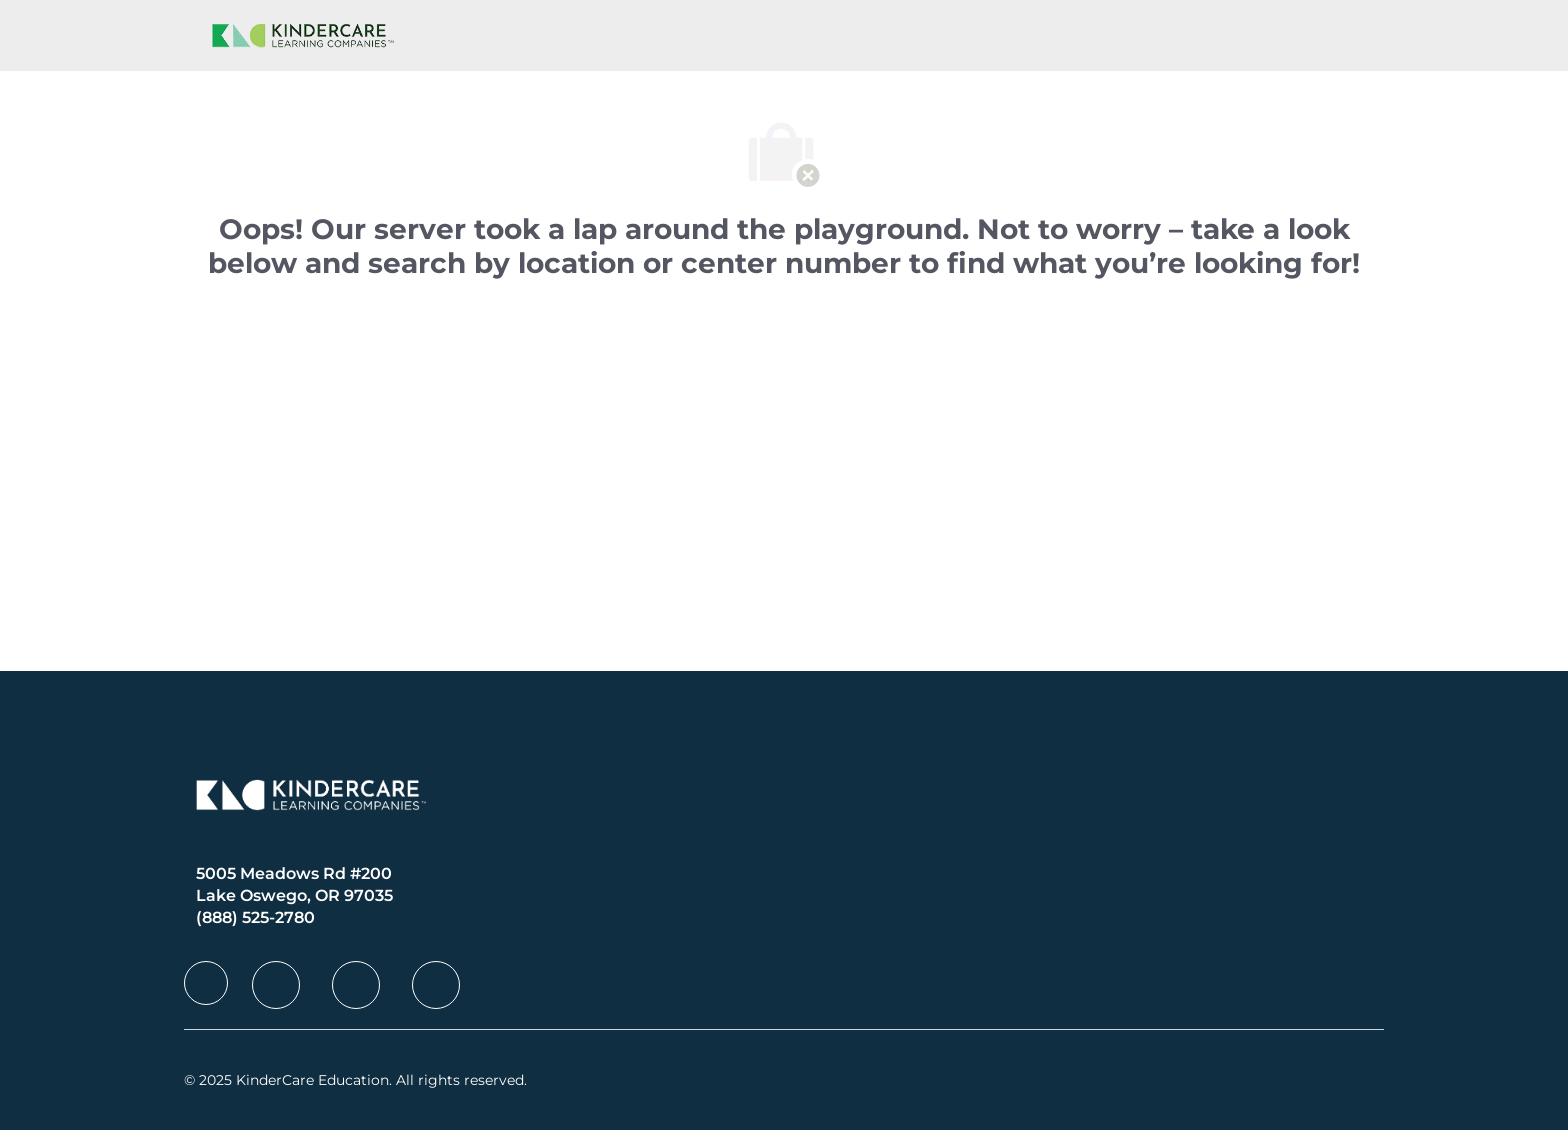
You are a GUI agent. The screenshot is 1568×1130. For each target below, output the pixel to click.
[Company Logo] (299, 35)
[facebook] (206, 983)
